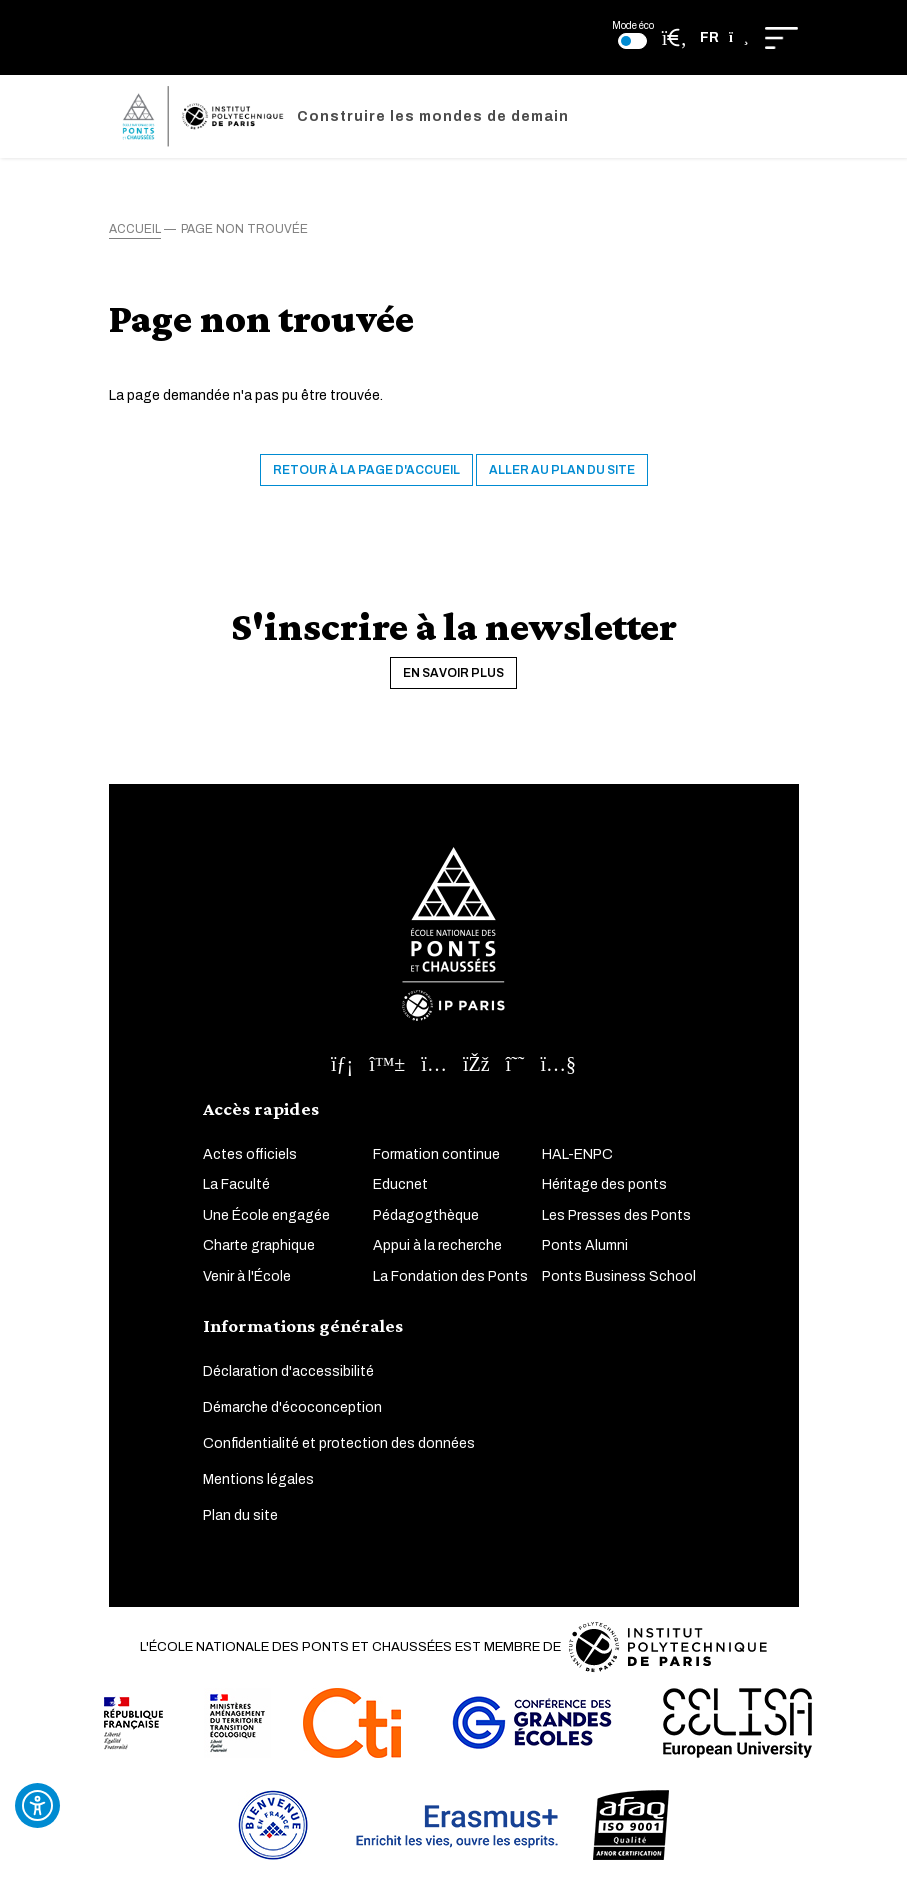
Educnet (400, 1184)
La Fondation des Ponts (450, 1276)
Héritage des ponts (604, 1184)
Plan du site (240, 1515)
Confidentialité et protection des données (339, 1443)
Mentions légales (258, 1479)
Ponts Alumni (585, 1245)
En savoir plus (453, 673)
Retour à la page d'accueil (366, 470)
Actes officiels (250, 1154)
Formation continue (436, 1154)
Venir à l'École (247, 1276)
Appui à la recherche (437, 1245)
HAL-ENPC (577, 1154)
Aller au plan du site (562, 470)
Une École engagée (266, 1215)
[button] (724, 38)
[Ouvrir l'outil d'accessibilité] (37, 1805)
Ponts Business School (619, 1276)
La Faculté (236, 1184)
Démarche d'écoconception (292, 1407)
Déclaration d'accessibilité (288, 1371)
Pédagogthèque (426, 1215)
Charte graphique (259, 1245)
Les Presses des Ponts (616, 1215)
